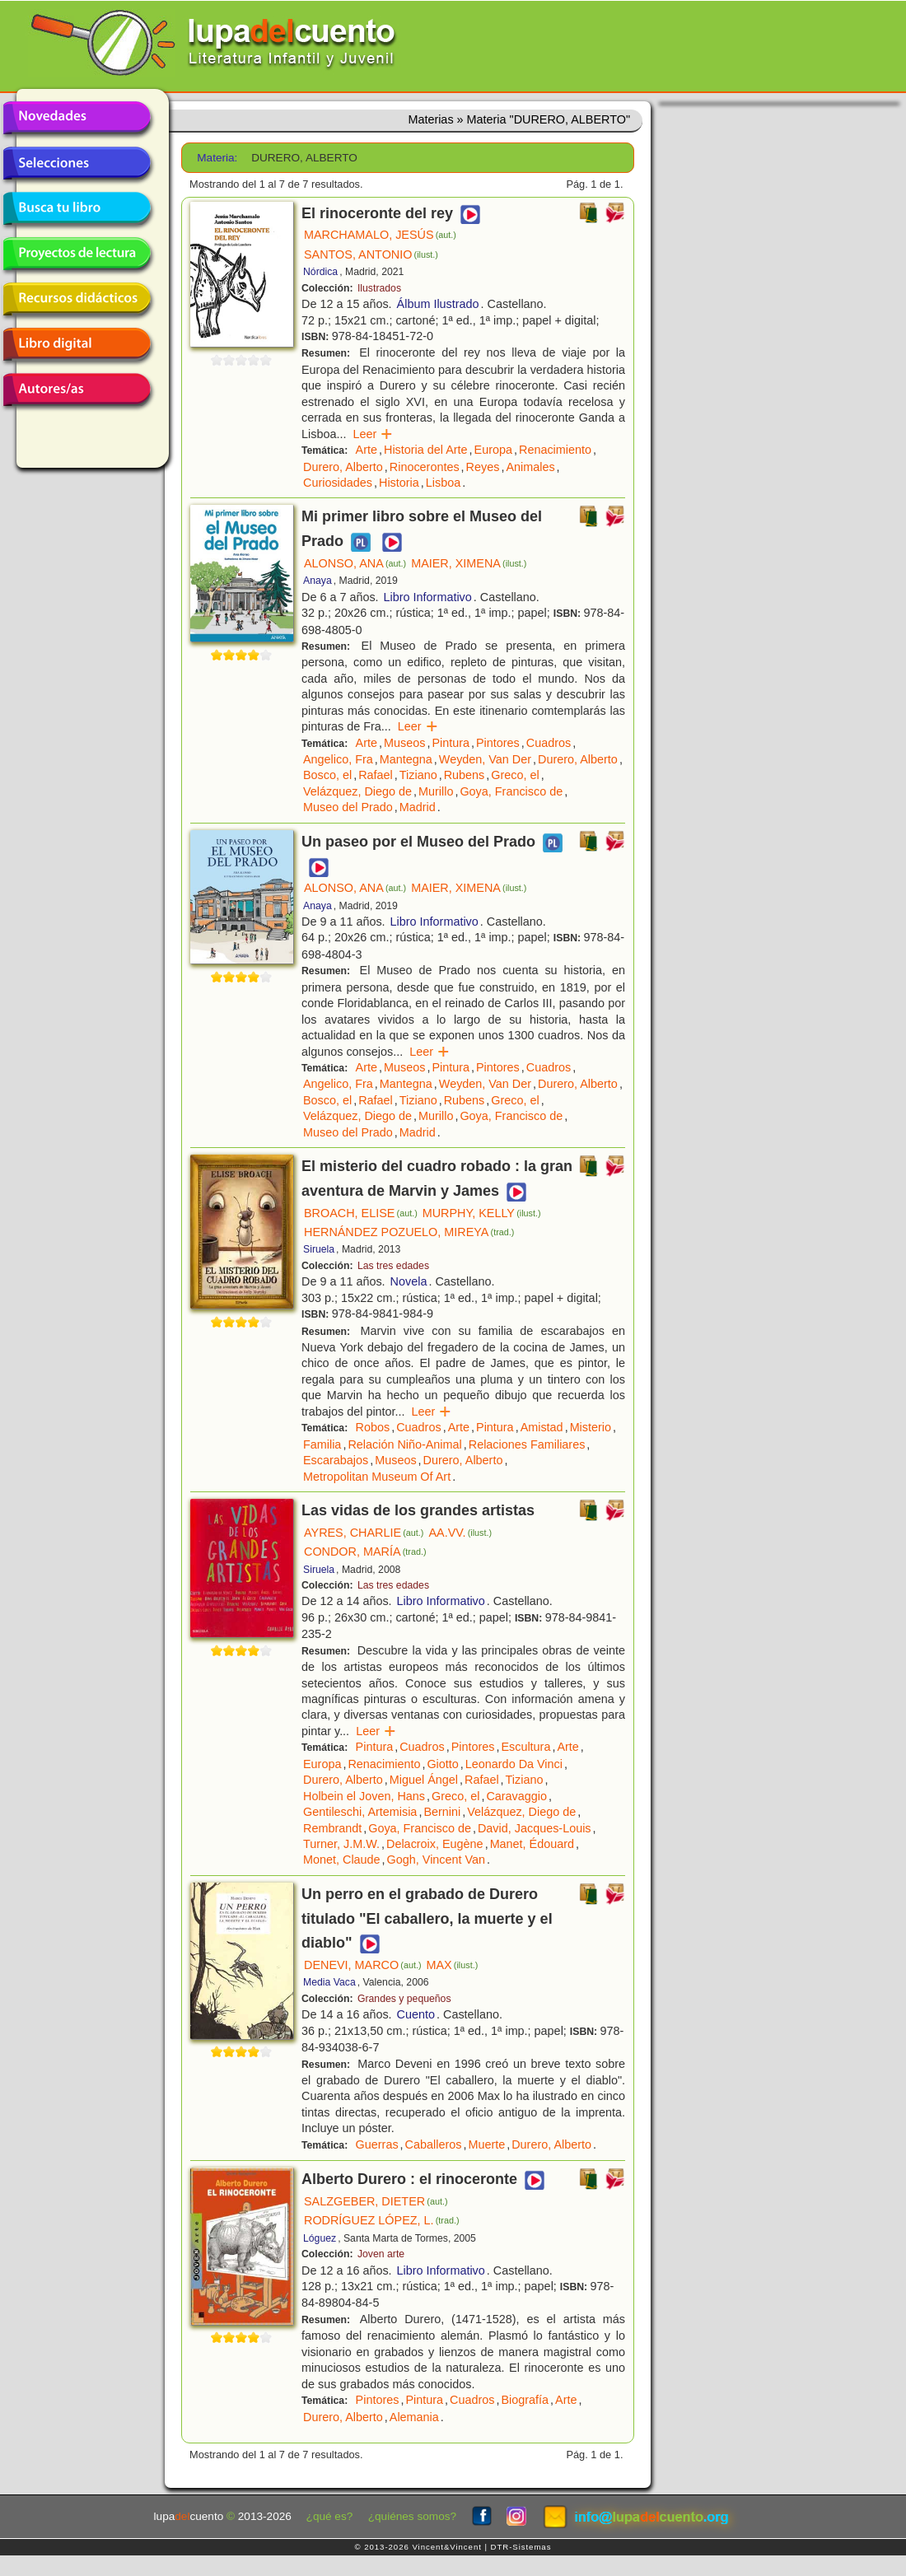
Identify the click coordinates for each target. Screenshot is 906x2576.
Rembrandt (332, 1828)
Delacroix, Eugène (434, 1843)
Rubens (464, 775)
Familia (322, 1444)
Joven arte (380, 2254)
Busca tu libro (76, 208)
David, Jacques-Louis (534, 1828)
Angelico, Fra (338, 759)
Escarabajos (335, 1460)
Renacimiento (555, 449)
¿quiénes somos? (412, 2516)
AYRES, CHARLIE (363, 1532)
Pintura (450, 742)
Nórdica (320, 272)
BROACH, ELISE (361, 1213)
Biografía (525, 2399)
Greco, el (515, 775)
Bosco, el (327, 775)
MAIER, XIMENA (468, 563)
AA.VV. (460, 1532)
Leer (373, 434)
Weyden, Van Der (485, 759)
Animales (530, 467)
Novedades (76, 117)
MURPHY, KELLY (482, 1213)
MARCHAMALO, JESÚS (380, 234)
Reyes (483, 467)
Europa (493, 449)
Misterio (590, 1427)
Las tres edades (393, 1266)
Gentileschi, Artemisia (360, 1811)
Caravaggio (516, 1796)
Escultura (525, 1746)
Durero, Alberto (343, 467)
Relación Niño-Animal (404, 1444)
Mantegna (406, 759)
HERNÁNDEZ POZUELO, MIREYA (409, 1232)
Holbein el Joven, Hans (364, 1796)
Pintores (498, 742)
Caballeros (433, 2144)
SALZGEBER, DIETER (376, 2201)
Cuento (416, 2014)
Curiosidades (337, 482)
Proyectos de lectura (76, 253)
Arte (366, 449)
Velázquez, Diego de (357, 791)
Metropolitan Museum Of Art (377, 1476)
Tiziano (418, 775)
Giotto (442, 1764)
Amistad (542, 1427)
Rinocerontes (425, 467)
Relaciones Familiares (527, 1444)
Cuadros (548, 742)
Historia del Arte (426, 449)
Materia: (217, 158)
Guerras (377, 2144)
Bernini (441, 1811)
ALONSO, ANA (355, 563)
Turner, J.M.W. (341, 1843)
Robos (373, 1427)
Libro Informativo (428, 597)
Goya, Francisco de (511, 791)
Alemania (414, 2417)
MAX (453, 1965)
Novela (408, 1281)
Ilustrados (379, 288)
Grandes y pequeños (404, 1998)
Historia (399, 482)
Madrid (417, 807)
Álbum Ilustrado (438, 303)
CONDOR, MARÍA (365, 1551)
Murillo (435, 791)
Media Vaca (329, 1982)
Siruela (318, 1249)
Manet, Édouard (532, 1843)
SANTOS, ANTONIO (371, 254)
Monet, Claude (342, 1859)
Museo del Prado (348, 807)
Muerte (486, 2144)
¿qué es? (329, 2516)
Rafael (375, 775)
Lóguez (319, 2238)
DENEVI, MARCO (363, 1965)
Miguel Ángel (424, 1779)
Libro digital (76, 344)
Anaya (317, 580)
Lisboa (443, 482)
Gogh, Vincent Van (436, 1859)
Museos (404, 742)
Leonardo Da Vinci (514, 1764)
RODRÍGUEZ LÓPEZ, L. (381, 2220)
